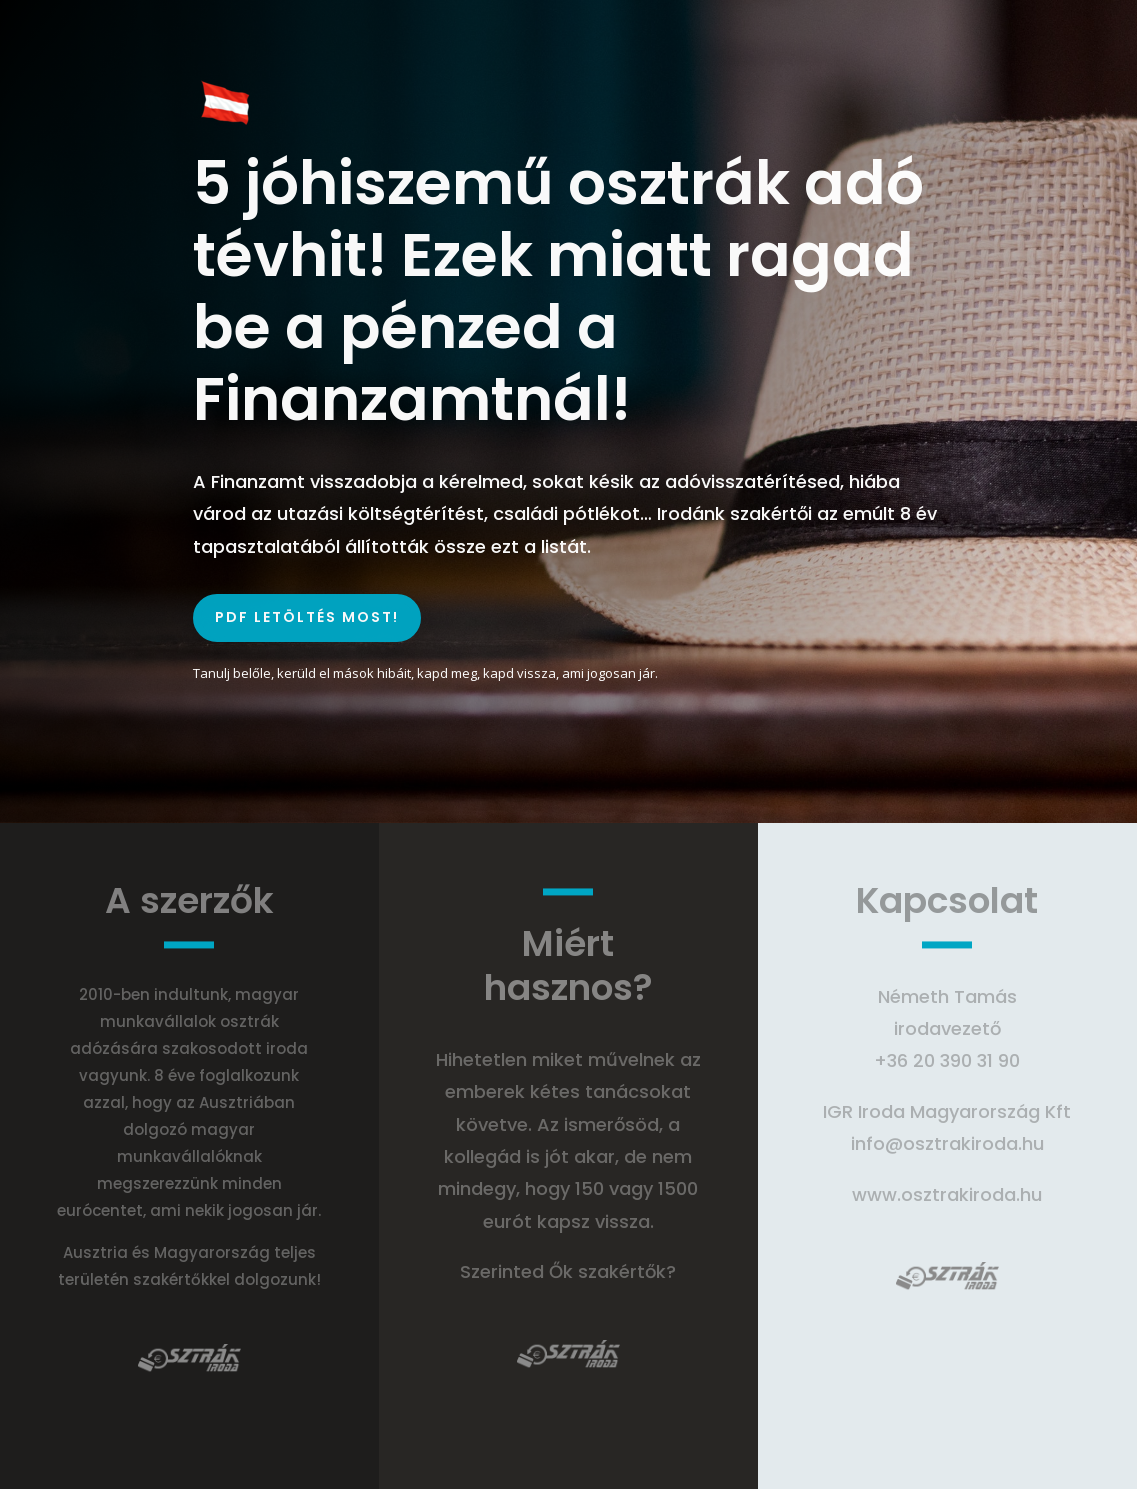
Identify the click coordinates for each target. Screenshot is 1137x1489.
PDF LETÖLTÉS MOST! (307, 617)
